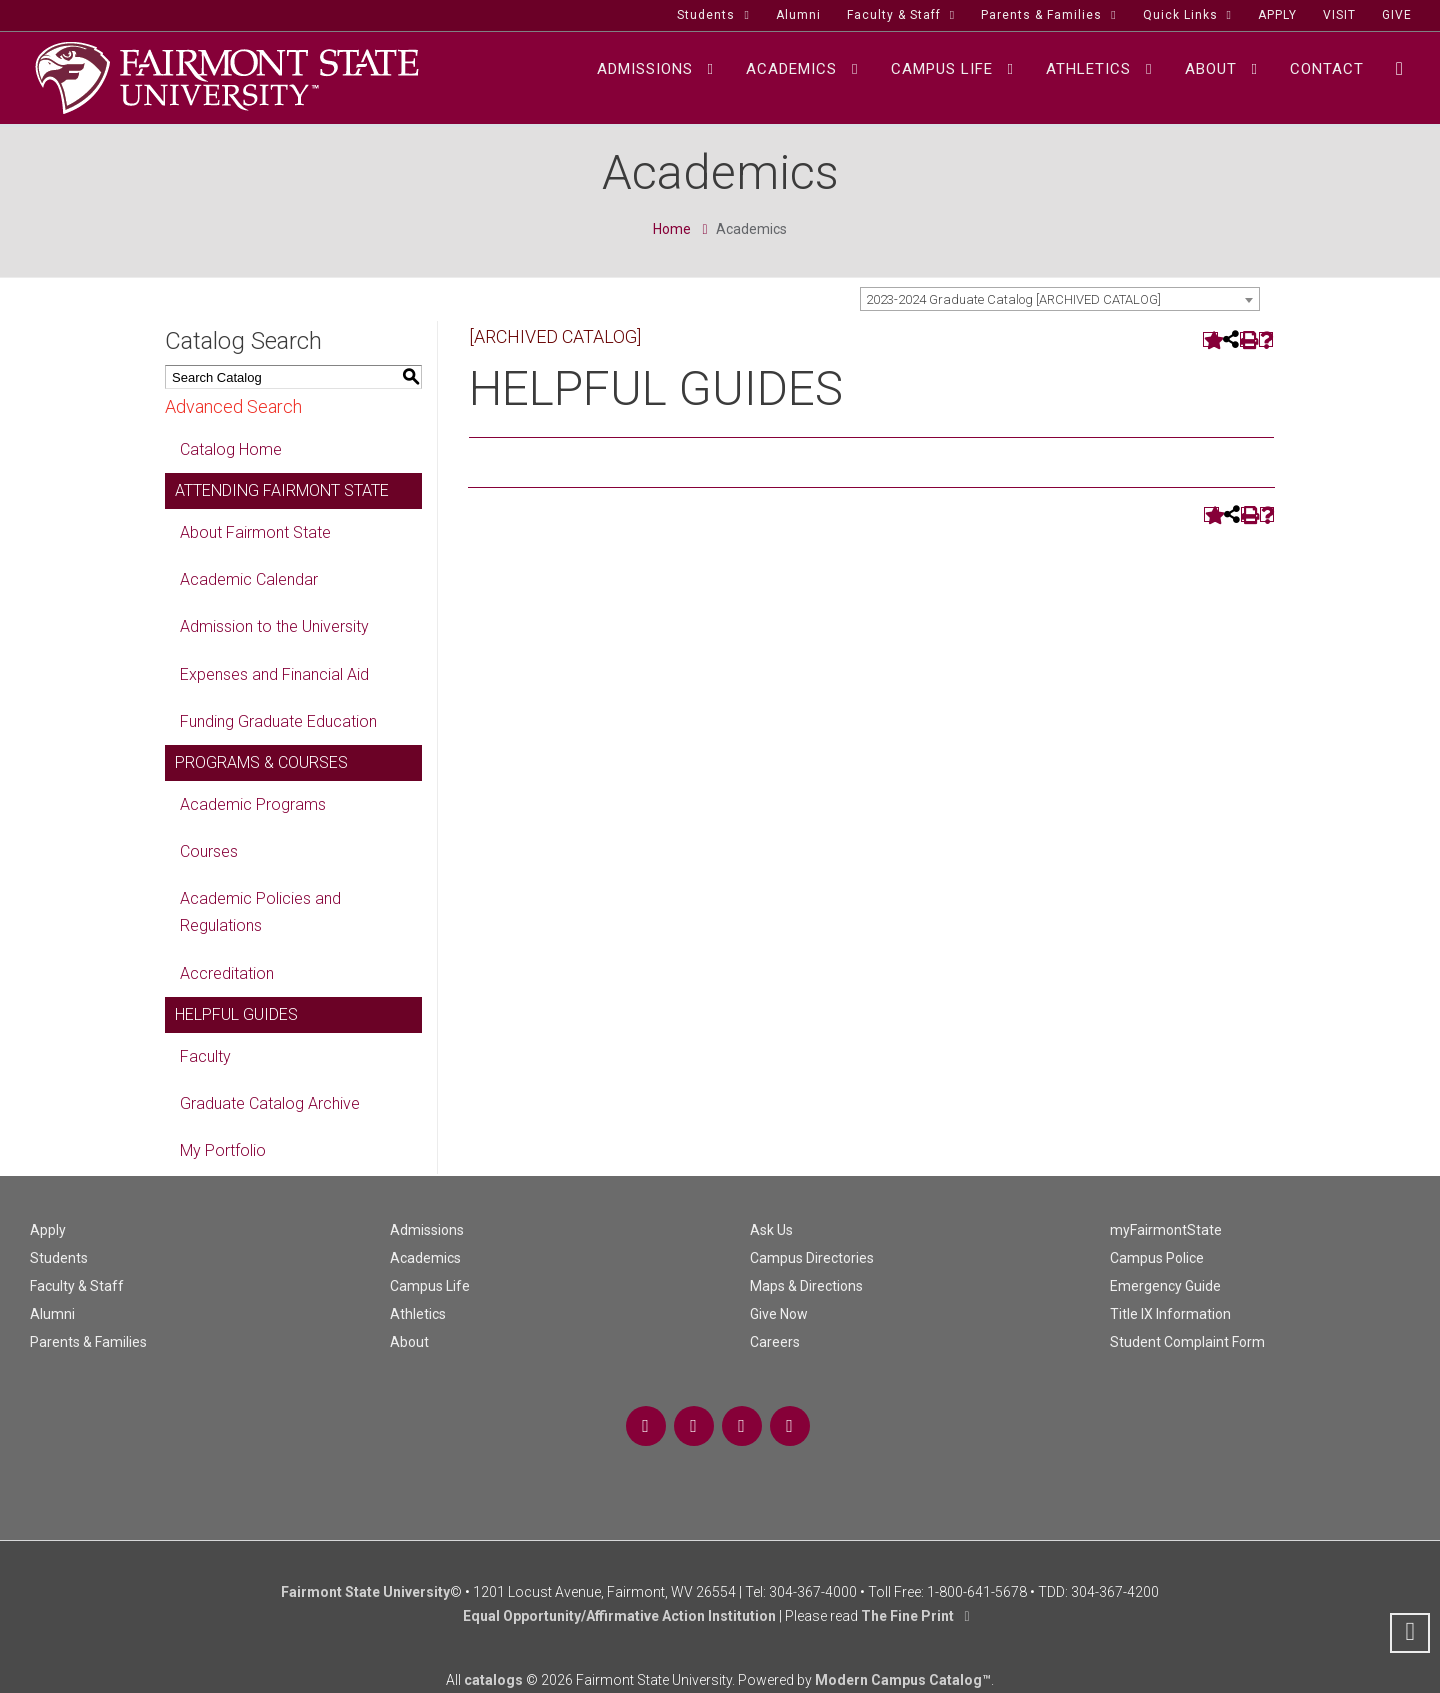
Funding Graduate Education (278, 721)
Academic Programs (253, 804)
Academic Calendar (249, 579)
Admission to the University (274, 626)
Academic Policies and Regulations (260, 912)
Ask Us (771, 1230)
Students (59, 1258)
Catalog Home (231, 449)
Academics (425, 1258)
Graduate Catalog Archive (270, 1103)
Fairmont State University (365, 1592)
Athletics (418, 1314)
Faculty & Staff (77, 1286)
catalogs (493, 1680)
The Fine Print (907, 1616)
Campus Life (430, 1286)
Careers (775, 1342)
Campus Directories (812, 1258)
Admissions (427, 1230)
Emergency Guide (1165, 1286)
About (409, 1342)
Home (672, 229)
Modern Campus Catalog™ (903, 1680)
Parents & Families (88, 1342)
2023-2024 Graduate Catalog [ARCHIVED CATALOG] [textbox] (1013, 299)
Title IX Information (1170, 1314)
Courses (209, 851)
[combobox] (1060, 299)
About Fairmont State (255, 532)
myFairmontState (1166, 1230)
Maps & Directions (806, 1286)
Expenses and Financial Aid (274, 674)
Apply (48, 1230)
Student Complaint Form (1187, 1342)
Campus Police (1157, 1258)
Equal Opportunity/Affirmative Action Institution (619, 1616)
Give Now (779, 1314)
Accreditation (227, 973)
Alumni (52, 1314)
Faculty (205, 1056)
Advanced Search (233, 406)
